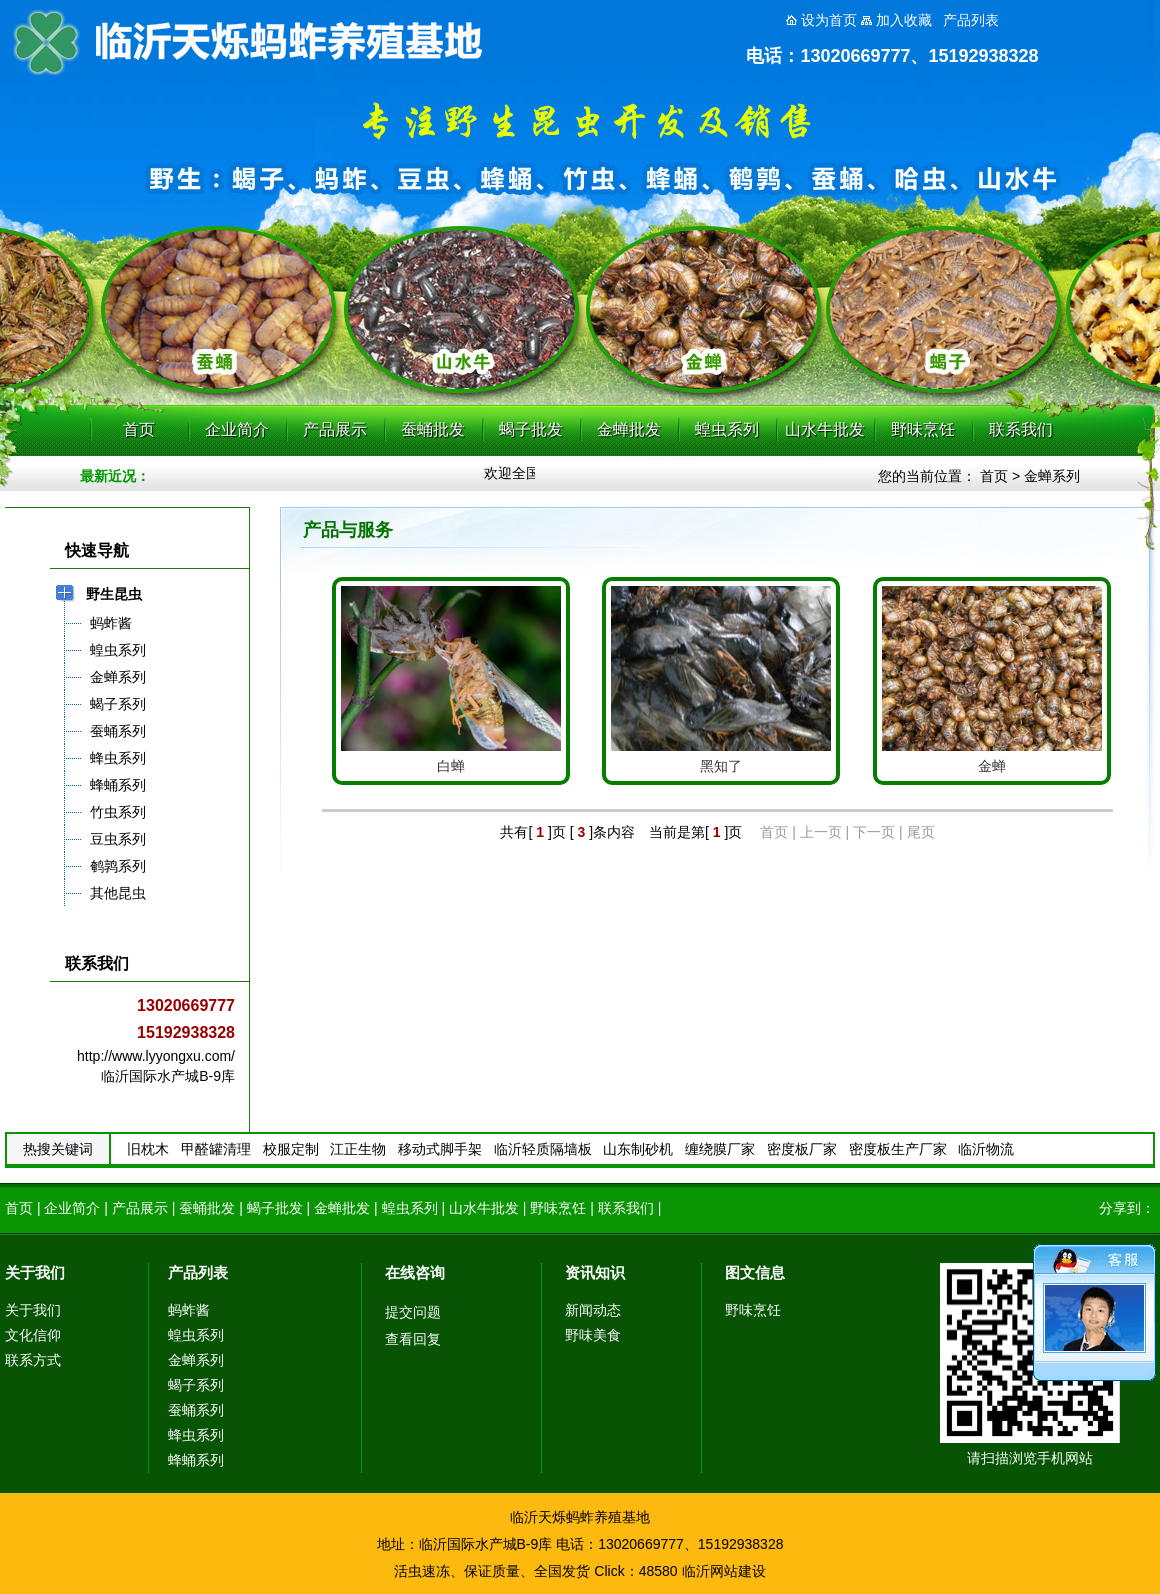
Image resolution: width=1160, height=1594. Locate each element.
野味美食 (593, 1335)
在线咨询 (415, 1272)
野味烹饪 (923, 429)
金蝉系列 (1052, 476)
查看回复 (413, 1339)
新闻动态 (593, 1310)
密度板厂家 (802, 1149)
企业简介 (237, 429)
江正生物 (358, 1149)
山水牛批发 (825, 429)
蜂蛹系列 (196, 1460)
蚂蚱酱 (189, 1310)
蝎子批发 (531, 429)
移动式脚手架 (440, 1149)
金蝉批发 (629, 429)
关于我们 (35, 1272)
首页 (139, 429)
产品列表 (198, 1272)
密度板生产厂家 (898, 1149)
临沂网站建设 (724, 1571)
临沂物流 (986, 1149)
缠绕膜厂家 (720, 1149)
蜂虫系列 (196, 1435)
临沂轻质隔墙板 (543, 1149)
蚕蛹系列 (196, 1410)
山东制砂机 (638, 1149)
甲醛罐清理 (216, 1149)
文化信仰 (33, 1335)
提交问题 (413, 1312)
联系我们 (1021, 429)
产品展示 (335, 429)
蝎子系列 (196, 1385)
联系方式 (33, 1360)
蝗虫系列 (727, 429)
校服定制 (291, 1149)
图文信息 (755, 1272)
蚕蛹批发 (433, 429)
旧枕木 (148, 1149)
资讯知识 (595, 1272)
